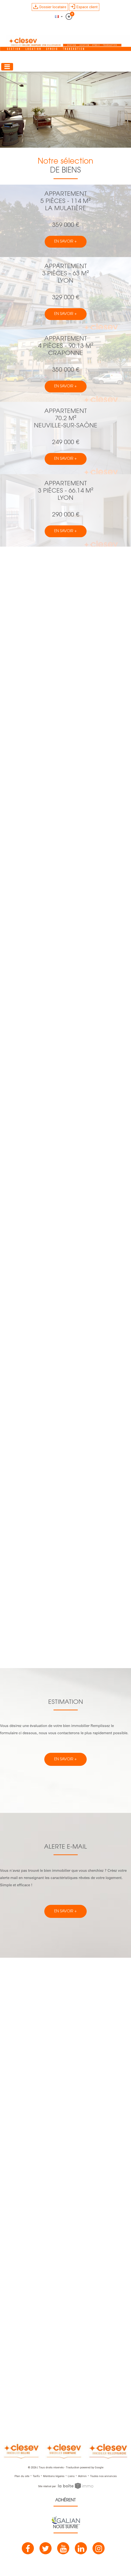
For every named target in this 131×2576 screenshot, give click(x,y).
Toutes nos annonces (103, 2476)
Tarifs (36, 2476)
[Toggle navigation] (7, 66)
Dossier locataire (49, 7)
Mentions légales (53, 2476)
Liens (71, 2476)
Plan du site (22, 2476)
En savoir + (65, 242)
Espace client (84, 6)
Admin (82, 2476)
